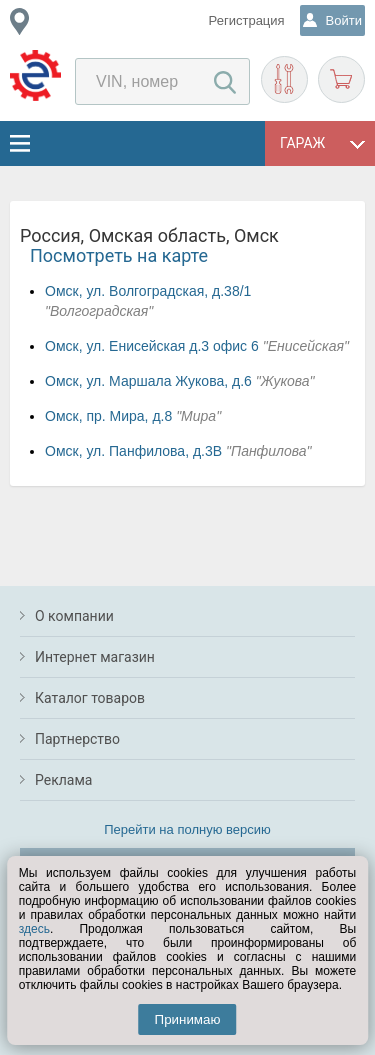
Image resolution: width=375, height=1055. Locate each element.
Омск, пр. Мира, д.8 (108, 416)
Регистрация (247, 20)
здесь (34, 929)
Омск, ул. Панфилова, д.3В (133, 451)
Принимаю (188, 1019)
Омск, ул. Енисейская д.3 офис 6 (152, 346)
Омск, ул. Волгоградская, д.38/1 (148, 291)
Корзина (341, 79)
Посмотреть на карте (119, 255)
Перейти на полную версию (187, 829)
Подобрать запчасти (284, 79)
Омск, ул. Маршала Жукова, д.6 (148, 381)
